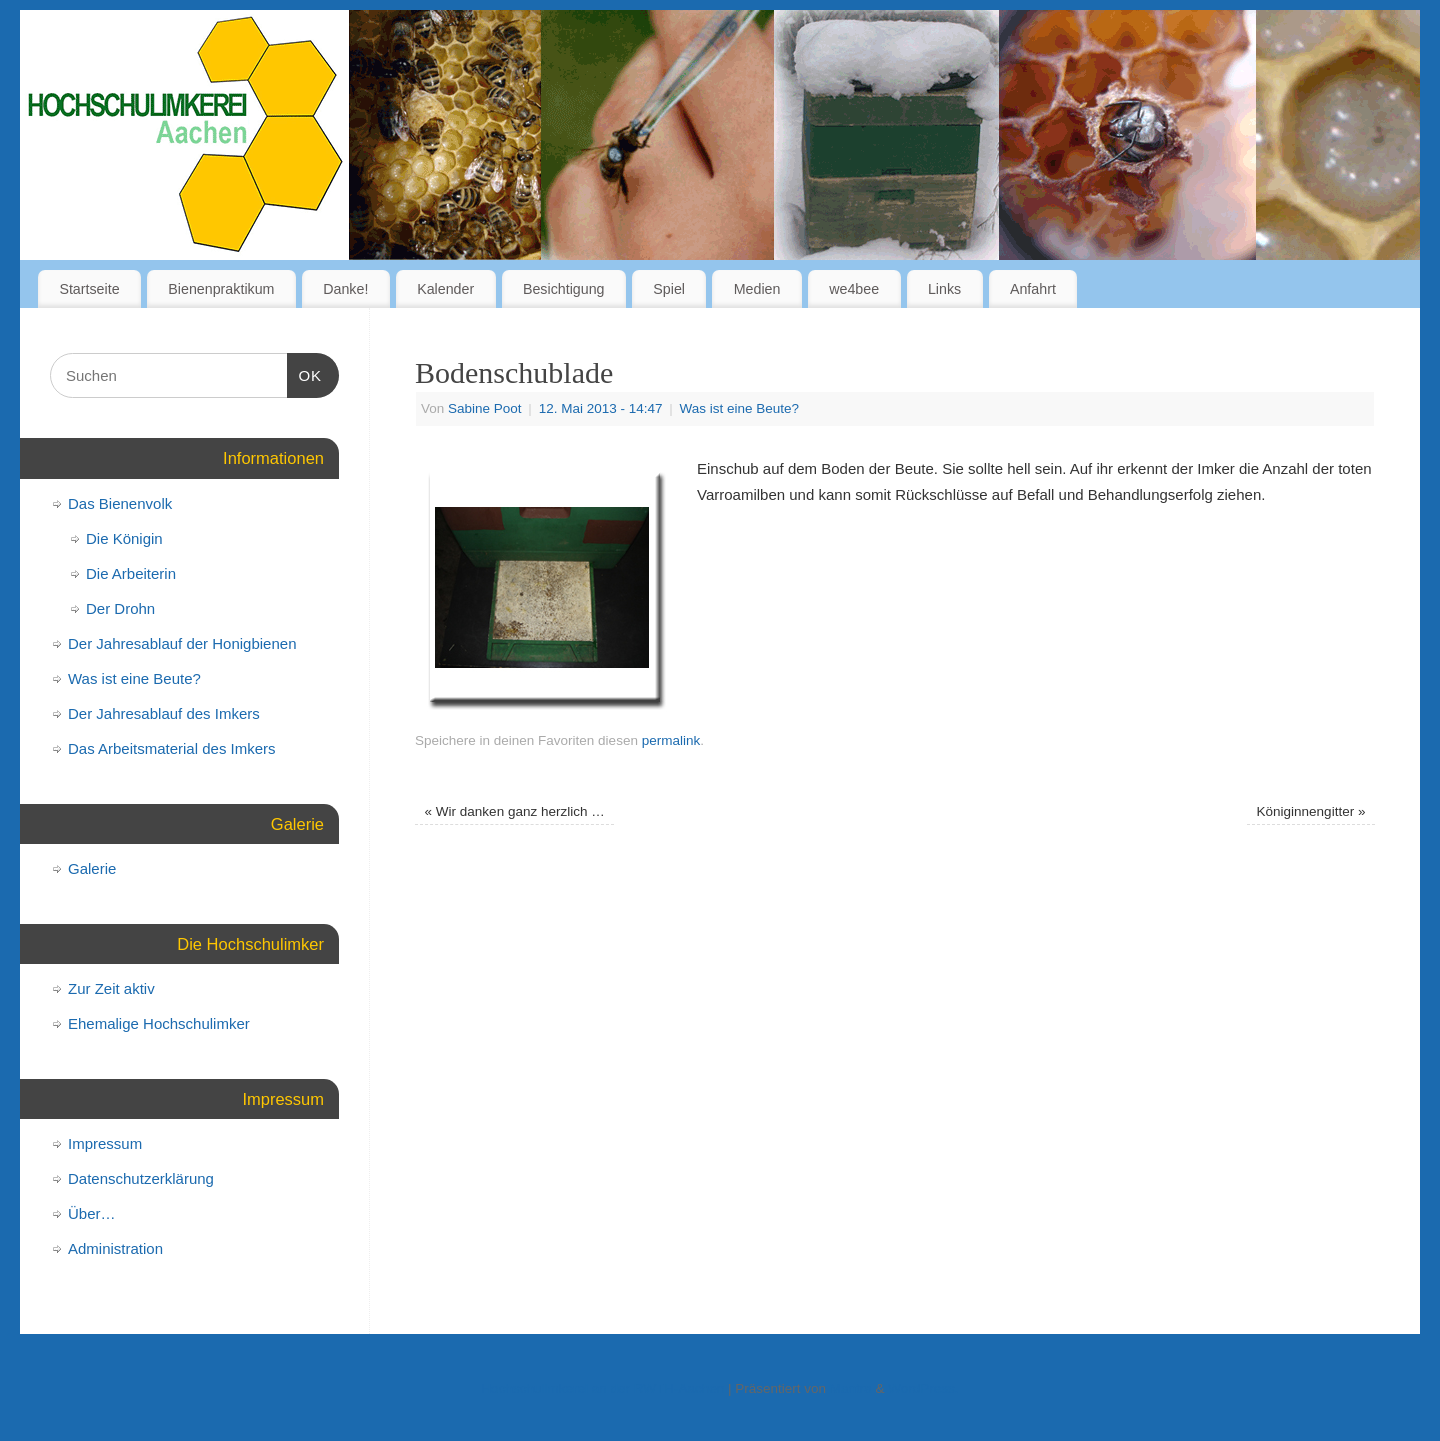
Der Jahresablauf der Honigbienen (182, 643)
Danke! (345, 289)
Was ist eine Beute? (740, 408)
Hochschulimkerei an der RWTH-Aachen (602, 1388)
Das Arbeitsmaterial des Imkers (172, 748)
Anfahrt (1033, 289)
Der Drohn (120, 608)
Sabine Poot (485, 408)
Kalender (445, 289)
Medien (757, 289)
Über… (92, 1213)
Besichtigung (564, 289)
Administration (115, 1248)
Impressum (105, 1143)
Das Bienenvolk (120, 503)
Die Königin (124, 538)
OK (305, 373)
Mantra (851, 1388)
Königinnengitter (1311, 811)
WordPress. (923, 1388)
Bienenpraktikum (221, 289)
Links (944, 289)
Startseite (89, 289)
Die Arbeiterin (131, 573)
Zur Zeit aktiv (111, 988)
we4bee (854, 289)
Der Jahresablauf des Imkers (164, 713)
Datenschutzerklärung (141, 1178)
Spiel (669, 289)
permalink (671, 740)
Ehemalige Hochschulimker (159, 1023)
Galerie (92, 868)
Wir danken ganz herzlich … (515, 811)
